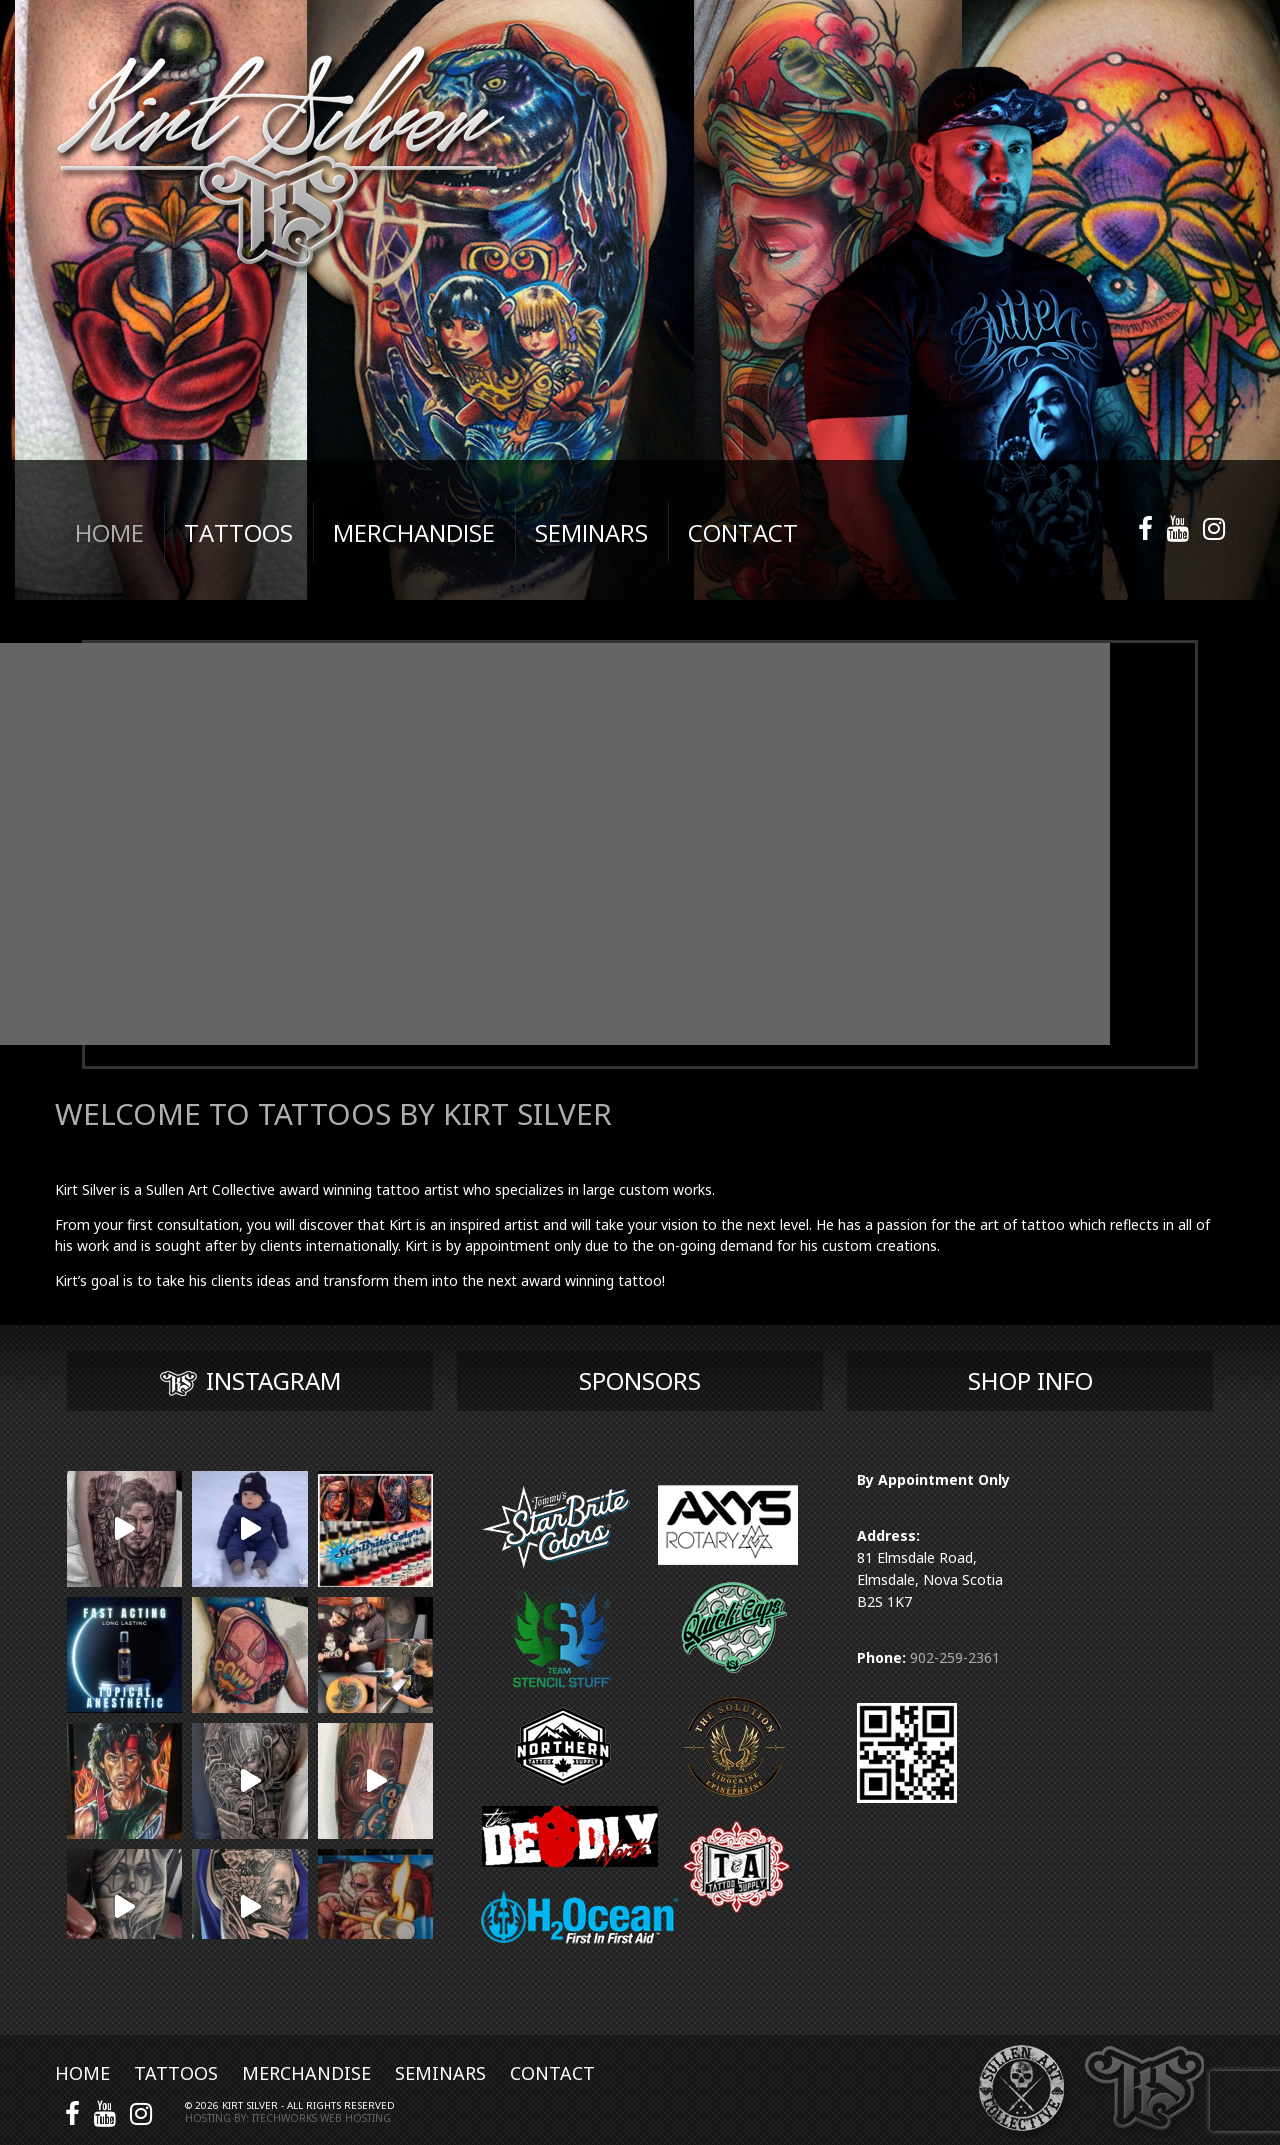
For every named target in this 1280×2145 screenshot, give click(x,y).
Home (82, 2073)
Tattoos (176, 2073)
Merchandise (306, 2073)
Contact (552, 2073)
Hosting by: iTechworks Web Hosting (288, 2118)
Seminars (440, 2073)
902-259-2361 (955, 1657)
